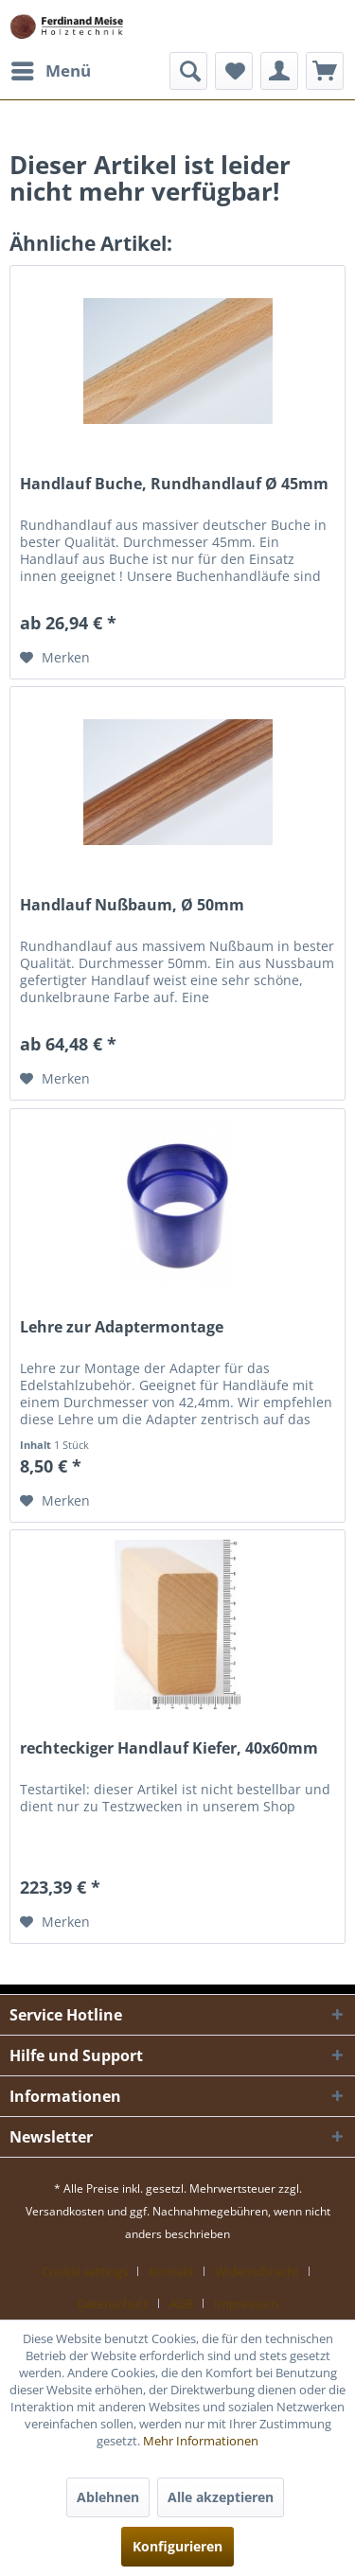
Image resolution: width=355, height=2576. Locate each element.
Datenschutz (113, 2303)
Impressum (246, 2303)
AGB (181, 2303)
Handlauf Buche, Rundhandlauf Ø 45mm (174, 484)
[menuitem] (50, 71)
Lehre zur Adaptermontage (121, 1327)
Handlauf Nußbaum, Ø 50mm (132, 905)
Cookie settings (85, 2271)
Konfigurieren (177, 2546)
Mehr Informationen (200, 2440)
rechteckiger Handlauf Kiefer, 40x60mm (169, 1748)
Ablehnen (108, 2497)
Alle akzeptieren (221, 2497)
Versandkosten (65, 2211)
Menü (51, 68)
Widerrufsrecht (257, 2271)
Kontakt (171, 2271)
